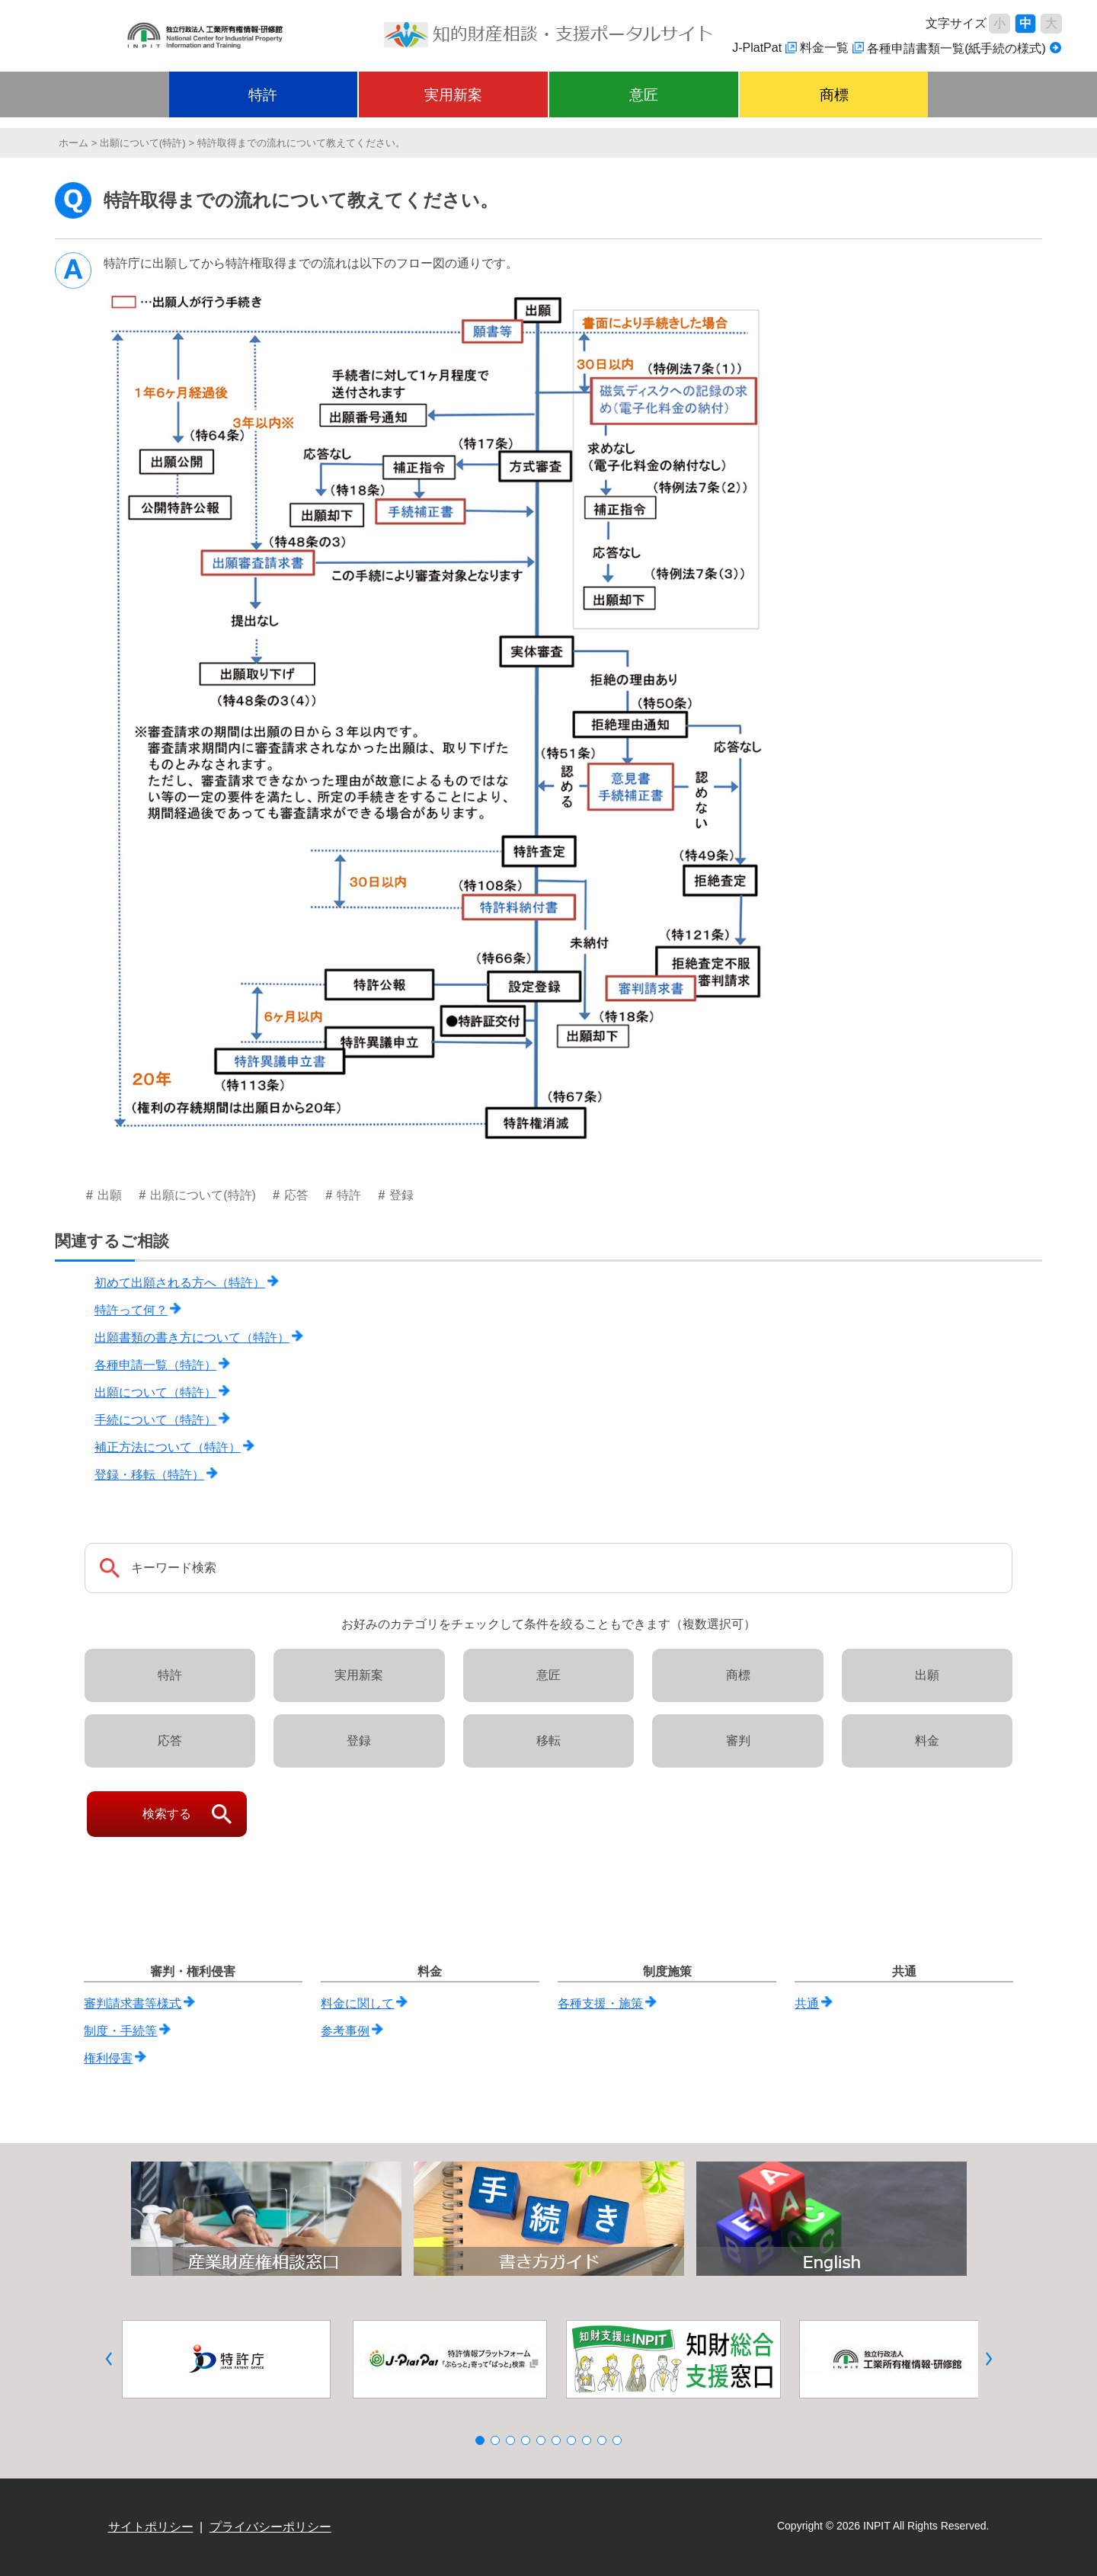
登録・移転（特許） (149, 1474)
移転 (548, 1740)
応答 (170, 1740)
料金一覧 (824, 47)
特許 (262, 95)
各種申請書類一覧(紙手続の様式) (956, 48)
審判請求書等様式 (132, 2003)
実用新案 (453, 95)
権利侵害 (108, 2058)
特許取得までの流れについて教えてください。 (301, 143)
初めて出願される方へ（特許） (179, 1282)
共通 (807, 2003)
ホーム (73, 143)
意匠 (643, 95)
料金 (927, 1740)
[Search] (548, 1568)
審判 (738, 1740)
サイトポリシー (150, 2526)
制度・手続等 (120, 2030)
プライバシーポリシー (270, 2526)
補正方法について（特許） (167, 1447)
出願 (927, 1675)
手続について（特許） (155, 1419)
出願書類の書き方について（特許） (191, 1337)
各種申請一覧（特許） (155, 1364)
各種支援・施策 (600, 2003)
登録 (359, 1740)
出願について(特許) (143, 143)
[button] (108, 2359)
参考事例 (345, 2030)
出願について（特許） (155, 1392)
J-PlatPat (757, 47)
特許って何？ (131, 1310)
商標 (834, 95)
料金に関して (357, 2003)
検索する (166, 1813)
